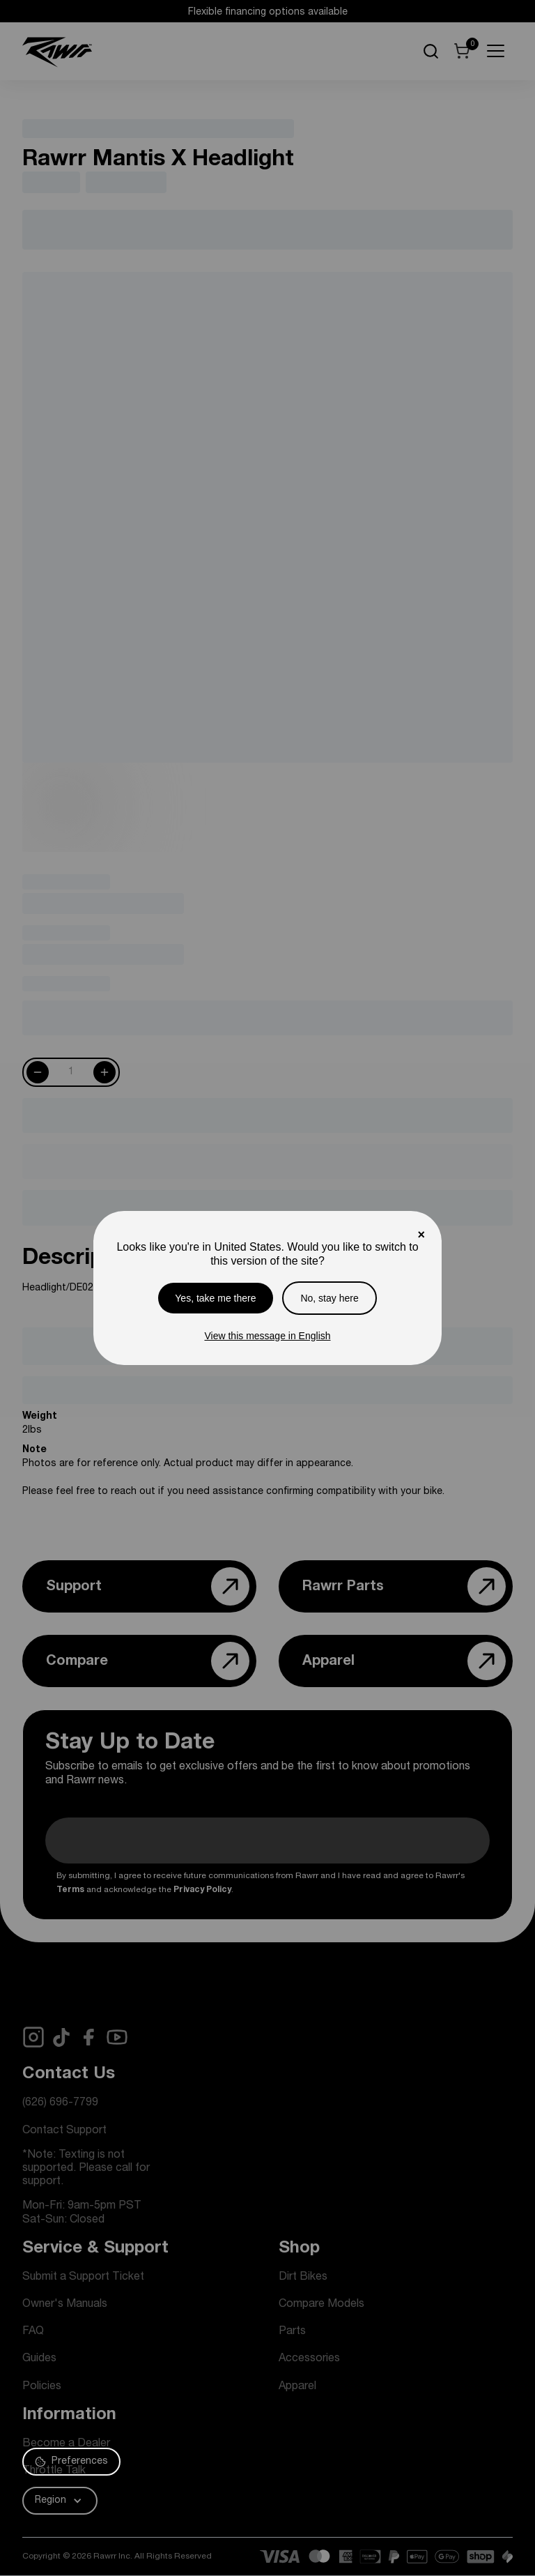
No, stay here (329, 1298)
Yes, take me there (215, 1298)
